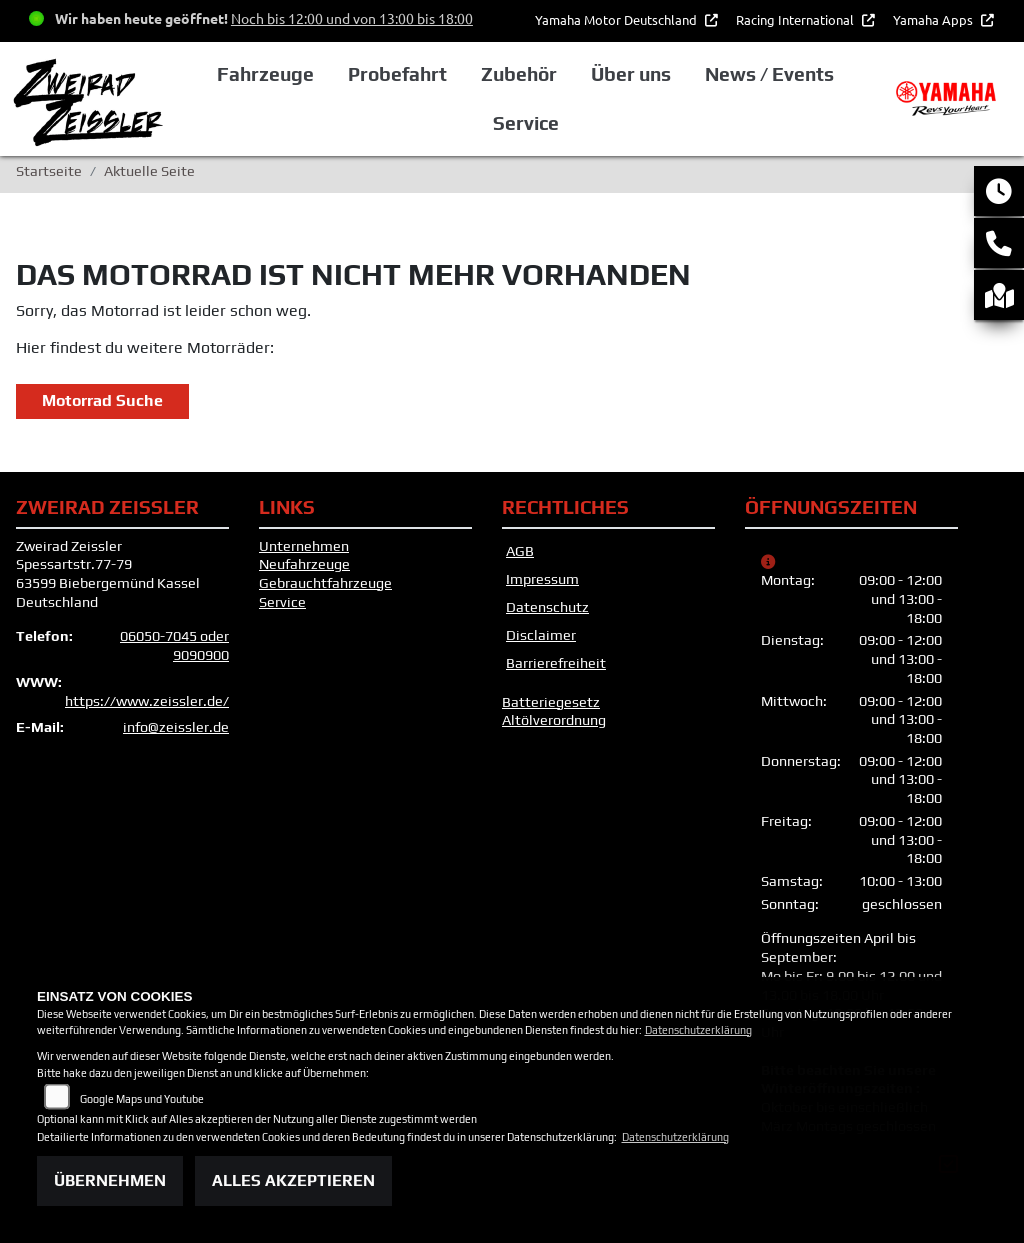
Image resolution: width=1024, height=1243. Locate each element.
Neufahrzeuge (304, 564)
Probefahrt (397, 74)
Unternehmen (304, 546)
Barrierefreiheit (556, 663)
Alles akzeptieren (293, 1180)
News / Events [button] (769, 74)
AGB (520, 551)
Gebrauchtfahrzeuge (325, 583)
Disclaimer (541, 635)
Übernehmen (110, 1180)
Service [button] (526, 123)
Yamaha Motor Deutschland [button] (617, 19)
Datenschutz (547, 607)
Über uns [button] (631, 74)
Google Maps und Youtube (142, 1099)
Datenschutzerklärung (698, 1030)
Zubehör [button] (519, 74)
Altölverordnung (554, 720)
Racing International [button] (796, 19)
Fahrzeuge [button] (265, 74)
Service (282, 602)
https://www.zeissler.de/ (147, 701)
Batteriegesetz (551, 702)
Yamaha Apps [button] (934, 19)
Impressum (542, 579)
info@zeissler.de (176, 727)
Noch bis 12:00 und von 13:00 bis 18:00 (352, 18)
